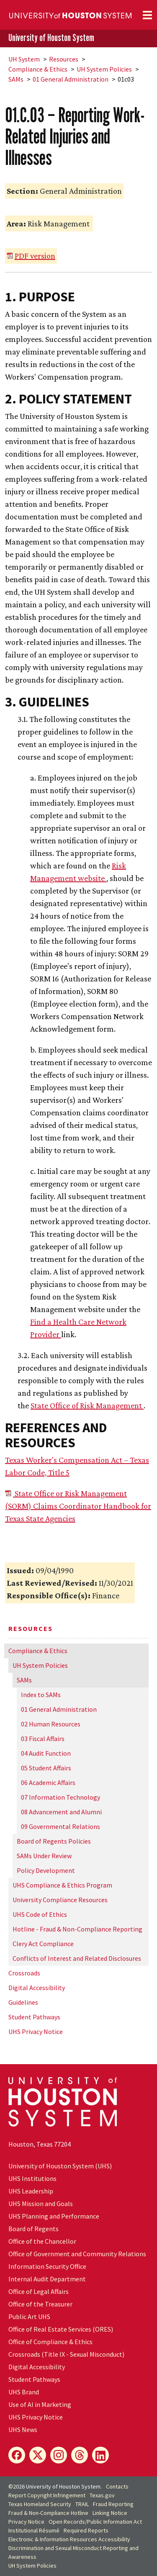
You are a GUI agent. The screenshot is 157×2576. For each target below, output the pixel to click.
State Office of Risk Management (87, 1405)
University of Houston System (51, 38)
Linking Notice (110, 2513)
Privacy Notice (26, 2521)
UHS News (22, 2429)
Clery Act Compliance (43, 1943)
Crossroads (24, 1973)
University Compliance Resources (60, 1899)
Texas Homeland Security (39, 2504)
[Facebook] (16, 2455)
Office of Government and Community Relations (77, 2254)
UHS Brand (23, 2392)
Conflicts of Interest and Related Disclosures (77, 1958)
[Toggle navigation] (147, 15)
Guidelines (23, 2002)
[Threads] (79, 2455)
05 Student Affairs (46, 1768)
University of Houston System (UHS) (60, 2166)
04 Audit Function (46, 1753)
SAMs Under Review (44, 1856)
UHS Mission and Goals (40, 2203)
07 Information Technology (60, 1797)
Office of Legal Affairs (38, 2291)
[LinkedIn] (100, 2455)
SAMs (15, 79)
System (24, 59)
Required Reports (86, 2530)
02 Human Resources (50, 1724)
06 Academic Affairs (48, 1782)
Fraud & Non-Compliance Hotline (48, 2513)
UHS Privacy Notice (35, 2031)
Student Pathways (34, 2017)
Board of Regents (33, 2228)
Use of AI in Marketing (39, 2404)
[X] (37, 2455)
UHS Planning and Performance (53, 2216)
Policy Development (46, 1870)
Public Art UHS (29, 2316)
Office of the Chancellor (42, 2241)
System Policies (104, 69)
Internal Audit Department (47, 2279)
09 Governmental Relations (60, 1826)
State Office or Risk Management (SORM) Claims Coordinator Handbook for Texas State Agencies (78, 1506)
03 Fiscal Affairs (42, 1738)
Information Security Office (47, 2266)
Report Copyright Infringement (46, 2495)
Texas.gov (102, 2495)
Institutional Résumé (33, 2530)
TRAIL (82, 2504)
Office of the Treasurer (40, 2304)
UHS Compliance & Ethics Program (62, 1885)
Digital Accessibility (36, 1987)
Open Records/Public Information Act (95, 2521)
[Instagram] (58, 2455)
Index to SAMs (41, 1694)
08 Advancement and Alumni (61, 1812)
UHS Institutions (32, 2178)
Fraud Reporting (113, 2504)
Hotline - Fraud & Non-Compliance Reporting (77, 1929)
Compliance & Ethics (37, 69)
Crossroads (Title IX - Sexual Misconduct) (66, 2354)
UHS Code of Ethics (40, 1914)
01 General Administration (70, 79)
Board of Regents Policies (54, 1841)
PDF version (35, 255)
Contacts (117, 2486)
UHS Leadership (30, 2191)
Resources (63, 59)
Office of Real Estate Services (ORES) (60, 2329)
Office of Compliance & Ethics (50, 2341)
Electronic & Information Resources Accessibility (69, 2539)
